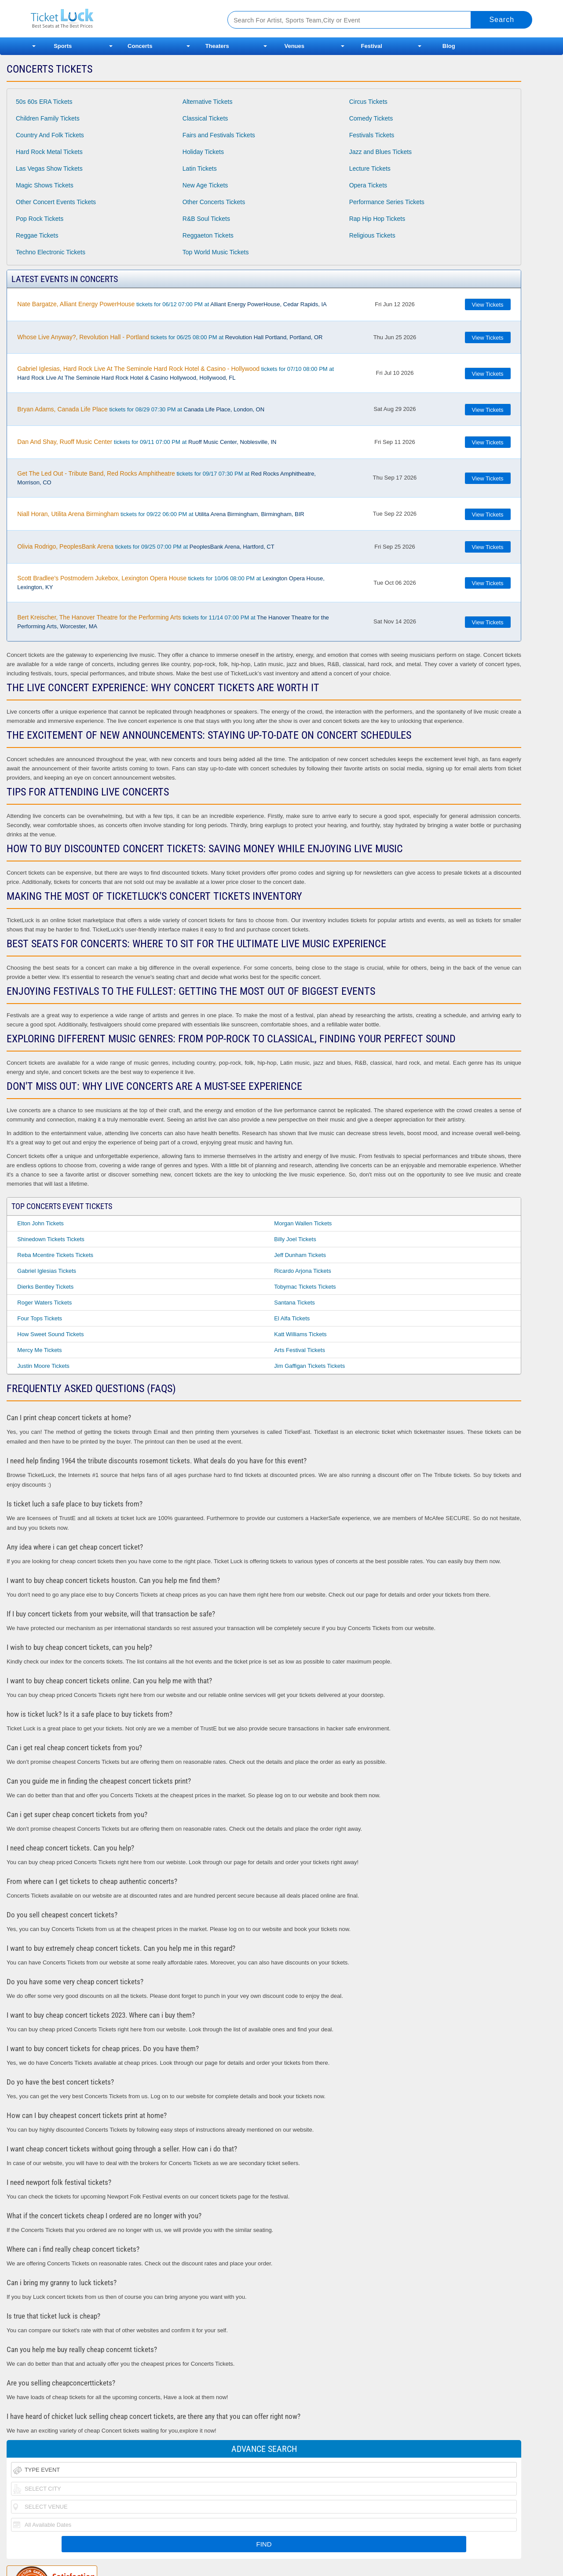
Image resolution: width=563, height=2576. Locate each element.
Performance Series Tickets (386, 201)
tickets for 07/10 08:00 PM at (175, 373)
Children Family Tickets (48, 118)
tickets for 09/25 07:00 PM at (145, 546)
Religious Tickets (372, 235)
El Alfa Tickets (292, 1318)
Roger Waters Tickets (44, 1302)
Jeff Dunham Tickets (300, 1255)
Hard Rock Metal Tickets (49, 151)
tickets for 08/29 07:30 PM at (140, 409)
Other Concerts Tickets (214, 201)
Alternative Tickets (208, 101)
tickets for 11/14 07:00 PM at (173, 622)
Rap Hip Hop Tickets (377, 218)
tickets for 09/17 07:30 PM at (166, 478)
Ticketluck (118, 19)
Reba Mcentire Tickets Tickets (55, 1255)
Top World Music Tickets (216, 252)
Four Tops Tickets (39, 1318)
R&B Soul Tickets (206, 218)
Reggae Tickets (37, 235)
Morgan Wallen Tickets (303, 1223)
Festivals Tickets (372, 135)
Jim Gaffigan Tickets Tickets (309, 1366)
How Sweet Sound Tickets (50, 1334)
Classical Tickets (205, 118)
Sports (63, 46)
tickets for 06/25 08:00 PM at (169, 337)
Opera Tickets (368, 185)
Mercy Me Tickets (39, 1350)
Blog (448, 46)
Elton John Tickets (40, 1223)
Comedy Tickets (371, 118)
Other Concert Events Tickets (56, 201)
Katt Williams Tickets (300, 1334)
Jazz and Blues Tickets (380, 151)
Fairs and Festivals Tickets (219, 135)
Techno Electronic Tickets (50, 252)
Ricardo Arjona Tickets (302, 1271)
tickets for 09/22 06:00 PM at (160, 513)
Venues (294, 46)
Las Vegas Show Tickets (49, 168)
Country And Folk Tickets (50, 135)
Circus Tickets (368, 101)
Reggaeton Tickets (208, 235)
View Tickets (488, 304)
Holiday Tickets (203, 151)
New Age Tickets (205, 185)
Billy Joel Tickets (295, 1239)
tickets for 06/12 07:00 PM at (171, 304)
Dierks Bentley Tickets (45, 1286)
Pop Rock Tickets (39, 218)
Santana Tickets (294, 1302)
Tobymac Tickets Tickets (305, 1286)
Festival (371, 46)
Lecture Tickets (370, 168)
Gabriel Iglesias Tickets (46, 1271)
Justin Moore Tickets (43, 1366)
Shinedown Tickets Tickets (50, 1239)
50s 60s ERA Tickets (44, 101)
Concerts (140, 46)
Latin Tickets (200, 168)
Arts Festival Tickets (299, 1350)
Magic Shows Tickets (44, 185)
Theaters (217, 46)
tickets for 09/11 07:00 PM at (146, 441)
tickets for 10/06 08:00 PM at (170, 582)
